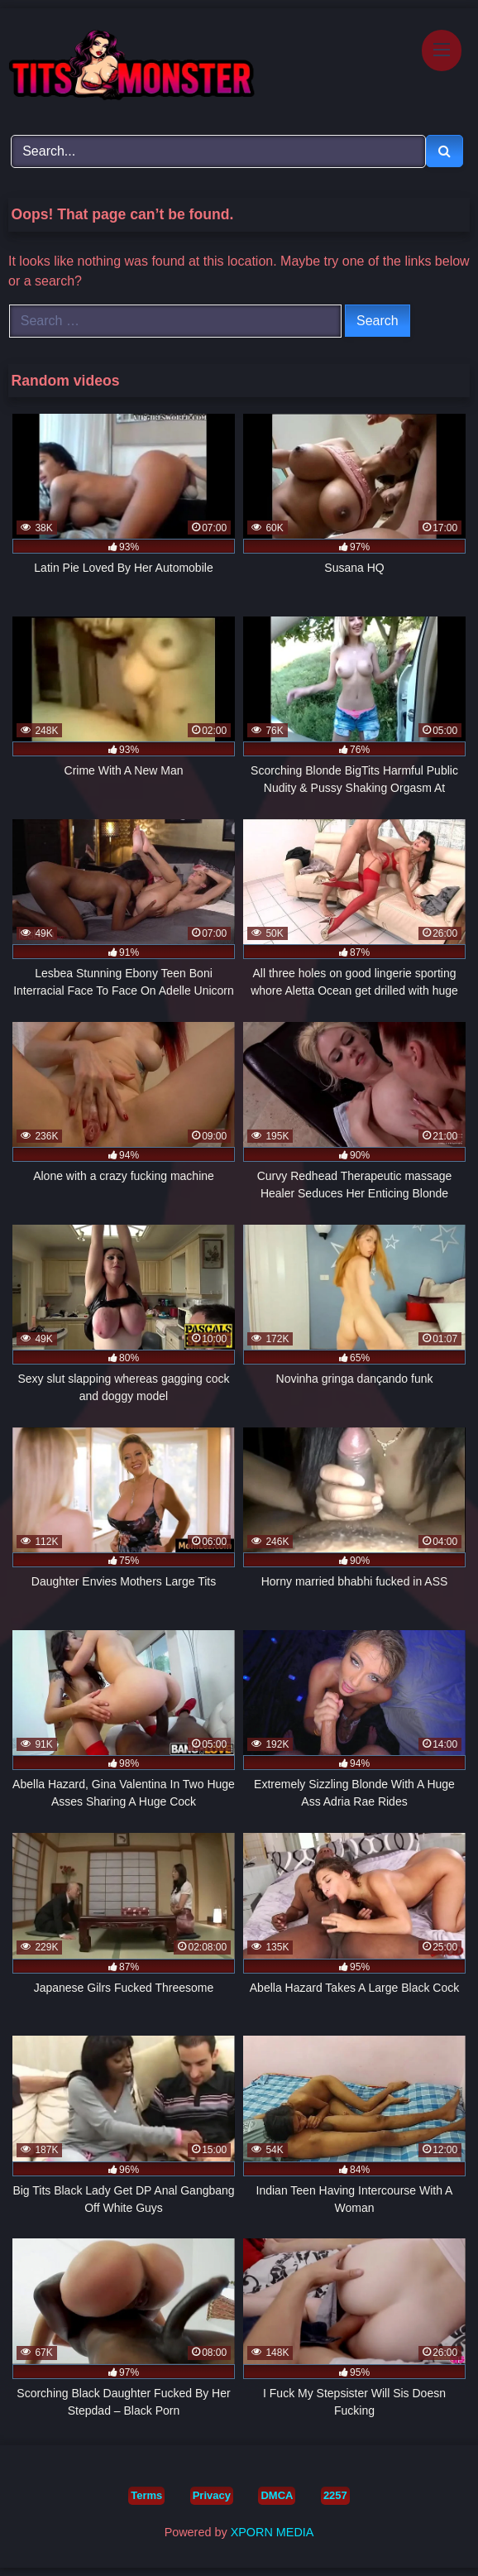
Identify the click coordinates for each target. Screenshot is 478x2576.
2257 (335, 2495)
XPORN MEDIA (272, 2532)
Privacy (212, 2495)
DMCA (277, 2495)
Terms (146, 2495)
